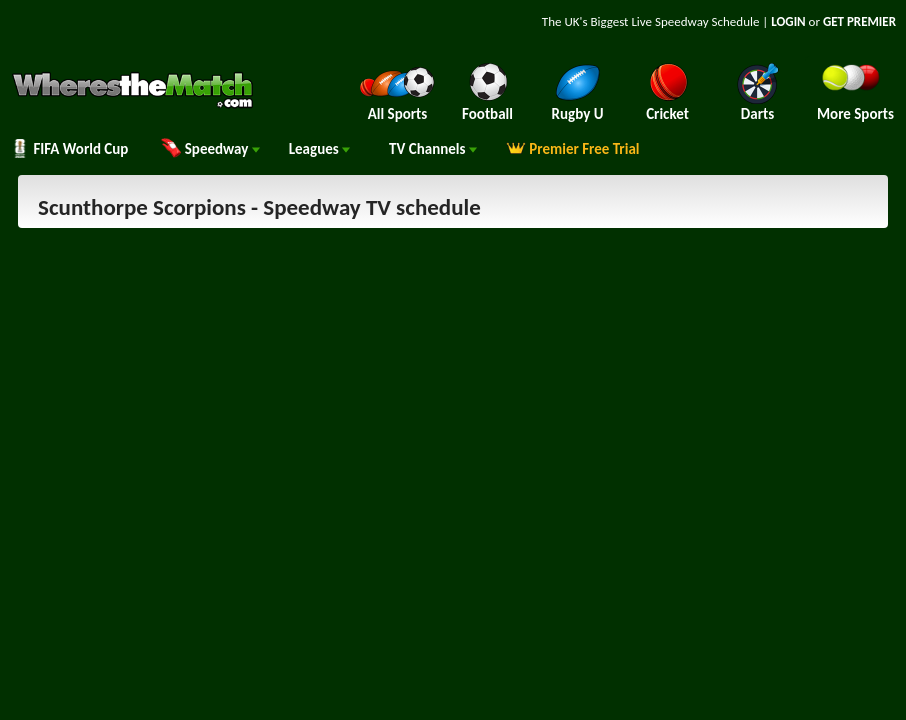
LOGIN (788, 21)
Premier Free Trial (573, 149)
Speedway (210, 149)
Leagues (319, 149)
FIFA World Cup (69, 149)
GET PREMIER (859, 21)
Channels (433, 149)
